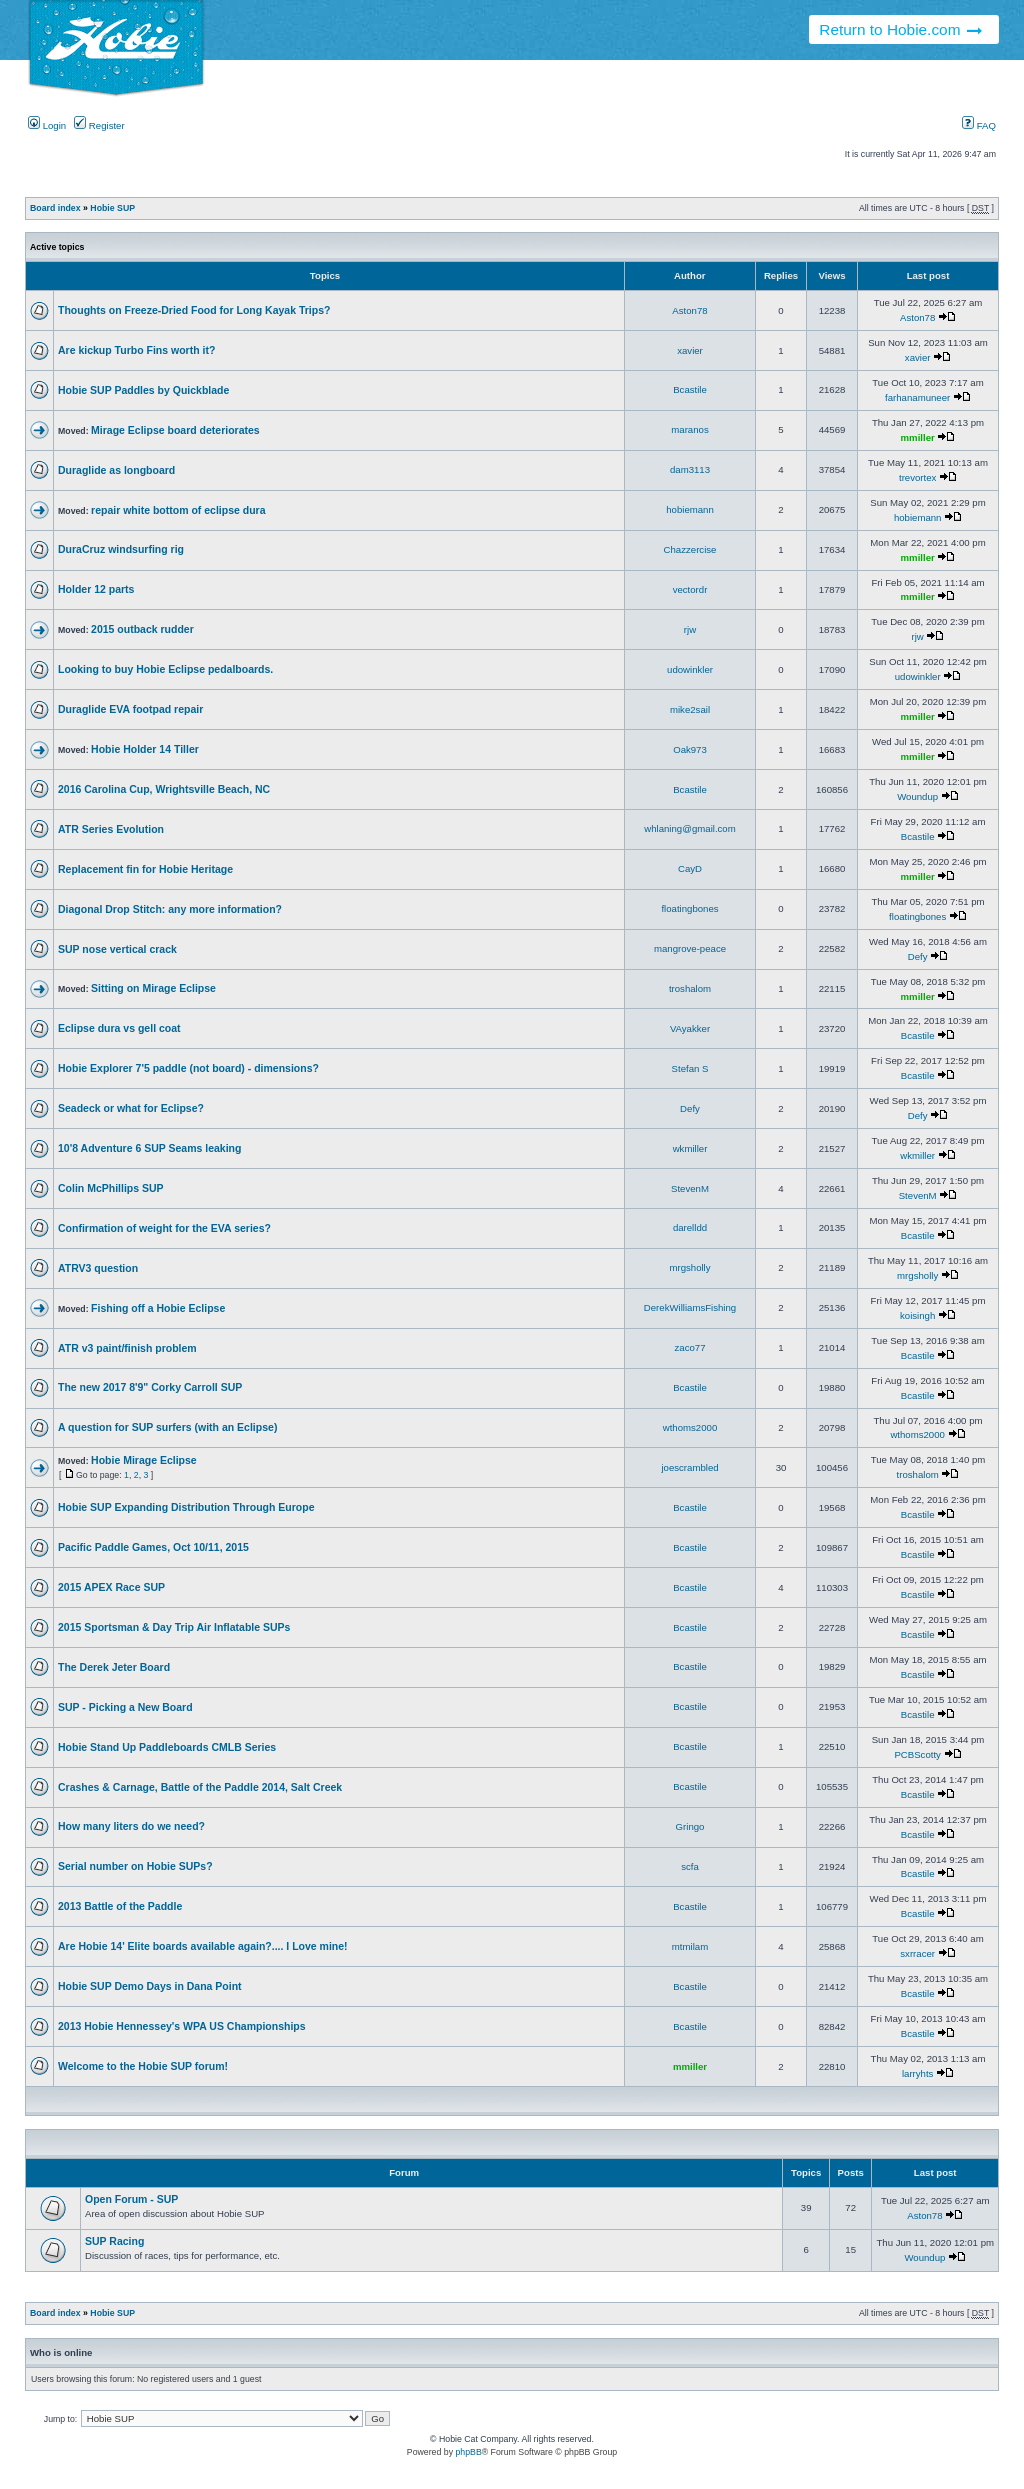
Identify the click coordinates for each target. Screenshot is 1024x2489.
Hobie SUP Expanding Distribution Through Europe (186, 1507)
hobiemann (690, 509)
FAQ (979, 125)
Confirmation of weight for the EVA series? (164, 1228)
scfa (690, 1866)
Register (99, 125)
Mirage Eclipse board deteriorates (175, 430)
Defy (918, 956)
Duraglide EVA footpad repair (130, 709)
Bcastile (690, 389)
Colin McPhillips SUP (111, 1188)
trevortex (917, 477)
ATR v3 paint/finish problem (127, 1348)
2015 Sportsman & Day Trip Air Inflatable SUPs (174, 1627)
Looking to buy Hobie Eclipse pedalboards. (165, 669)
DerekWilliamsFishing (690, 1307)
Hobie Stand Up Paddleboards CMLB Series (167, 1747)
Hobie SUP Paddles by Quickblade (143, 390)
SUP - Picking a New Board (125, 1707)
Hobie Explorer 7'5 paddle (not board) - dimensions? (188, 1068)
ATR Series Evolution (111, 829)
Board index (55, 208)
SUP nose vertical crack (117, 949)
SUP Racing (114, 2241)
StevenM (690, 1188)
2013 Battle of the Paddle (120, 1906)
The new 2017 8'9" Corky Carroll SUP (150, 1387)
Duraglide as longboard (116, 470)
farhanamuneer (917, 397)
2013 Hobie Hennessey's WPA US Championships (182, 2026)
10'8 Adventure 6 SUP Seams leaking (149, 1148)
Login (47, 125)
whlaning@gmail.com (689, 828)
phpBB (468, 2452)
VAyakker (690, 1028)
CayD (690, 868)
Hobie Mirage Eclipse (144, 1460)
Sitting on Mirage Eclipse (153, 988)
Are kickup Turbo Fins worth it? (136, 350)
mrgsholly (689, 1267)
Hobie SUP (112, 208)
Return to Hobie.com (901, 29)
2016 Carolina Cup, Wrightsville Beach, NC (164, 789)
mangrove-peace (690, 948)
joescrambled (689, 1467)
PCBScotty (917, 1754)
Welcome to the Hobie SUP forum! (143, 2066)
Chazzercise (690, 549)
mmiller (918, 437)
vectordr (690, 589)
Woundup (917, 796)
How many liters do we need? (131, 1826)
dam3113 (690, 469)
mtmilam (690, 1946)
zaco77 (690, 1347)
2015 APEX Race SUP (111, 1587)
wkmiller (690, 1148)
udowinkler (690, 669)
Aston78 (689, 310)
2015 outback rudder (142, 629)
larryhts (918, 2073)
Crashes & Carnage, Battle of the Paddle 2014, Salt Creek (200, 1787)
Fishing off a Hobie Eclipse (158, 1308)
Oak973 (690, 749)
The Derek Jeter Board (114, 1667)
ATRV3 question (98, 1268)
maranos (689, 429)
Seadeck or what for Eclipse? (131, 1108)
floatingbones (689, 908)
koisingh (917, 1315)
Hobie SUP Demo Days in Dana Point (150, 1986)
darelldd (690, 1227)
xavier (690, 350)
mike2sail (690, 709)
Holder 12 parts (96, 589)
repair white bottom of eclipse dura (178, 510)
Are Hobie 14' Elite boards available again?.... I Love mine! (203, 1946)
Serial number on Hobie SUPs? (135, 1866)
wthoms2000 (690, 1427)
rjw (690, 629)
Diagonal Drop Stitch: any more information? (170, 909)
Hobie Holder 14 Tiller (145, 749)
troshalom (690, 988)
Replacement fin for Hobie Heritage (145, 869)
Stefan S (690, 1068)
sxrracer (917, 1953)
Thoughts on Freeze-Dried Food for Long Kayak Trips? (194, 310)
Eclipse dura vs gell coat (119, 1028)
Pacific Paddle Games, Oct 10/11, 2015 (153, 1547)
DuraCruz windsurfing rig (121, 549)
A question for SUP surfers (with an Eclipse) (167, 1427)
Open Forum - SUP (131, 2199)
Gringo (690, 1826)
